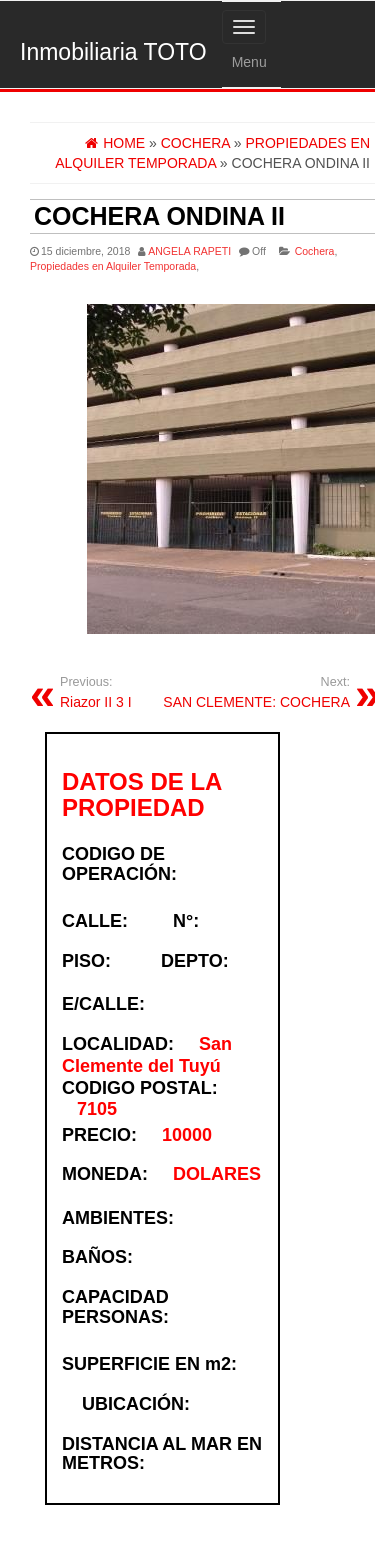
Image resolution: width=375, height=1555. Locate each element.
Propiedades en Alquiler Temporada (113, 266)
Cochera (315, 251)
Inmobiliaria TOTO (113, 52)
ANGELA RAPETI (189, 251)
